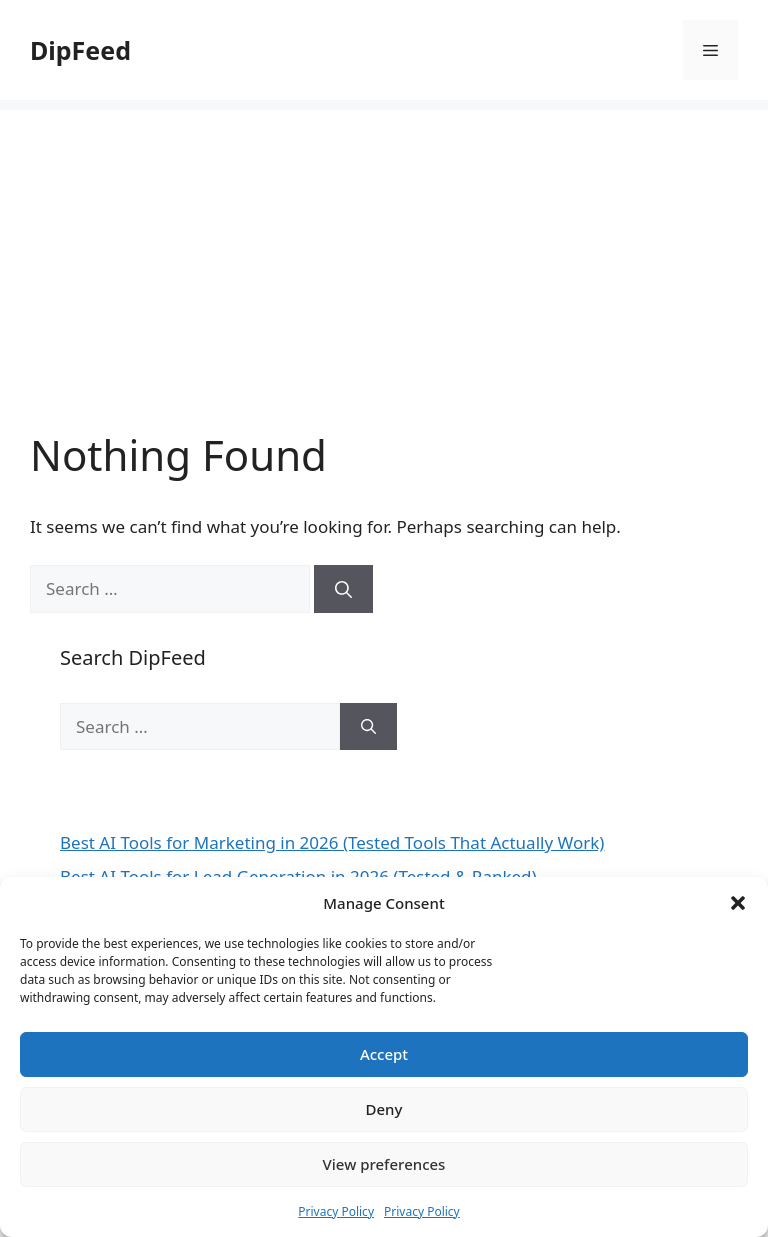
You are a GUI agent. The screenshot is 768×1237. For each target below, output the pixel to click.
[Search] (343, 589)
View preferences (384, 1164)
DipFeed (80, 50)
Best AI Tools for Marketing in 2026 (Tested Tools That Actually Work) (332, 842)
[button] (738, 903)
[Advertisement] (384, 250)
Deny (384, 1109)
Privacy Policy (336, 1211)
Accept (384, 1054)
